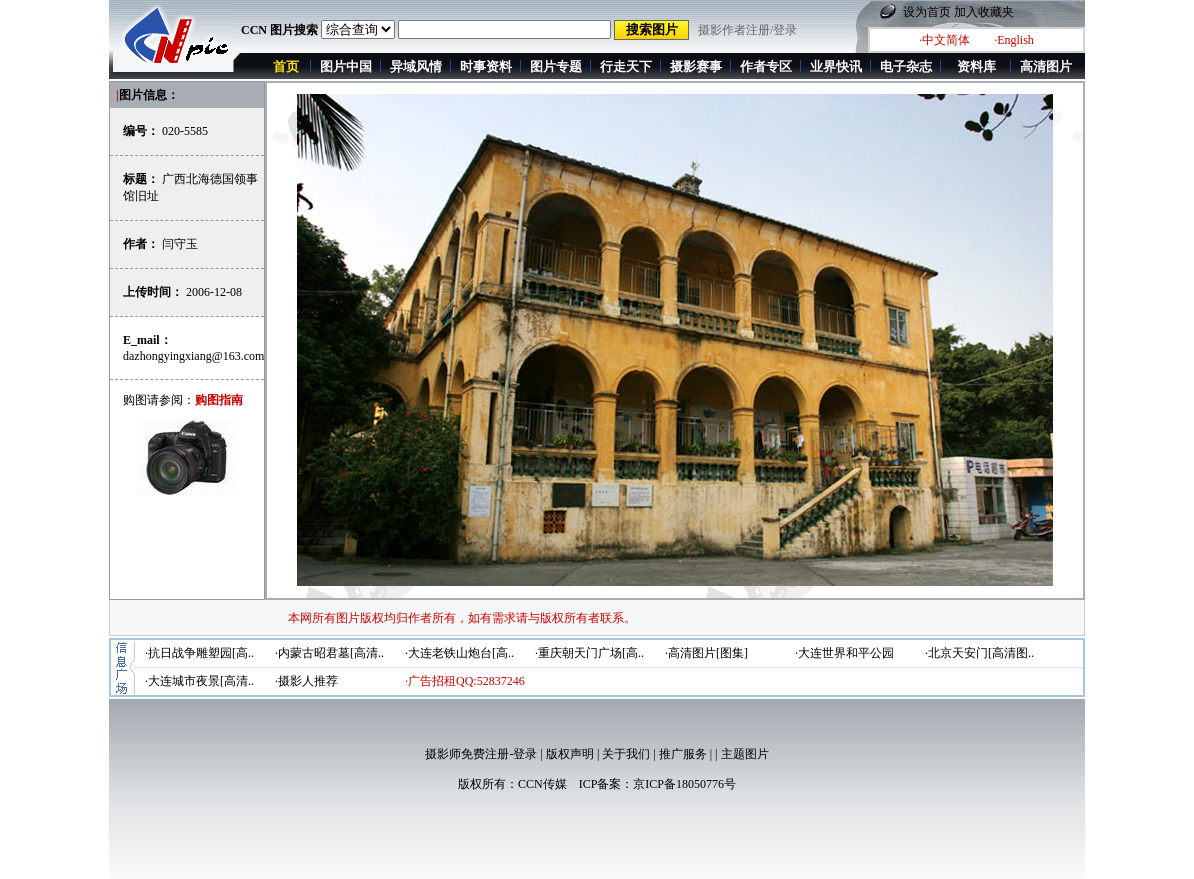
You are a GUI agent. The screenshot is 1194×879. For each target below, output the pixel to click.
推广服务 (683, 754)
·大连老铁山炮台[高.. (459, 653)
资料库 (976, 66)
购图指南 (219, 400)
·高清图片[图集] (706, 653)
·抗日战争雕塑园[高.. (199, 653)
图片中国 (346, 66)
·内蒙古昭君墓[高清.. (329, 653)
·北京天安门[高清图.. (979, 653)
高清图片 (1046, 66)
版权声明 (570, 754)
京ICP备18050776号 (684, 784)
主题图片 (745, 754)
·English (1014, 40)
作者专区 (766, 66)
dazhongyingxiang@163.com (193, 356)
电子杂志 (906, 66)
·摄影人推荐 (306, 681)
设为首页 (927, 12)
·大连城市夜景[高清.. (199, 681)
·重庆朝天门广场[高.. (589, 653)
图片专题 (556, 66)
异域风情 (416, 66)
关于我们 (626, 754)
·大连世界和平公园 (844, 653)
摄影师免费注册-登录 (481, 754)
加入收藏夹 (984, 12)
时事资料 (486, 66)
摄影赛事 (696, 66)
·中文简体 (944, 40)
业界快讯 (836, 66)
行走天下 (626, 66)
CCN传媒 (542, 784)
